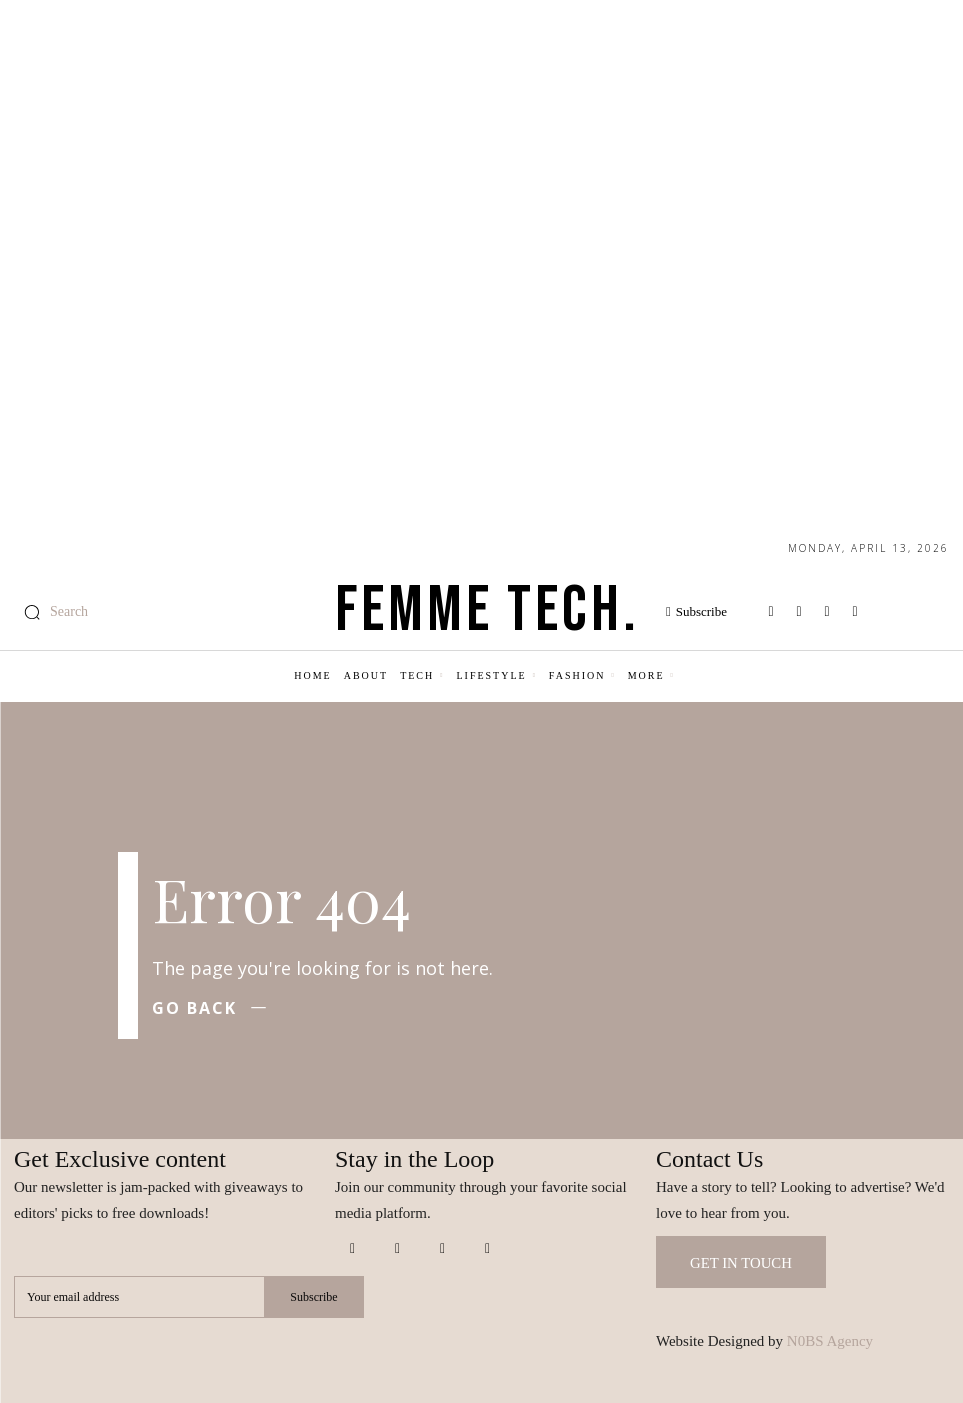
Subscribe (313, 1296)
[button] (51, 612)
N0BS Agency (830, 1341)
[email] (139, 1297)
